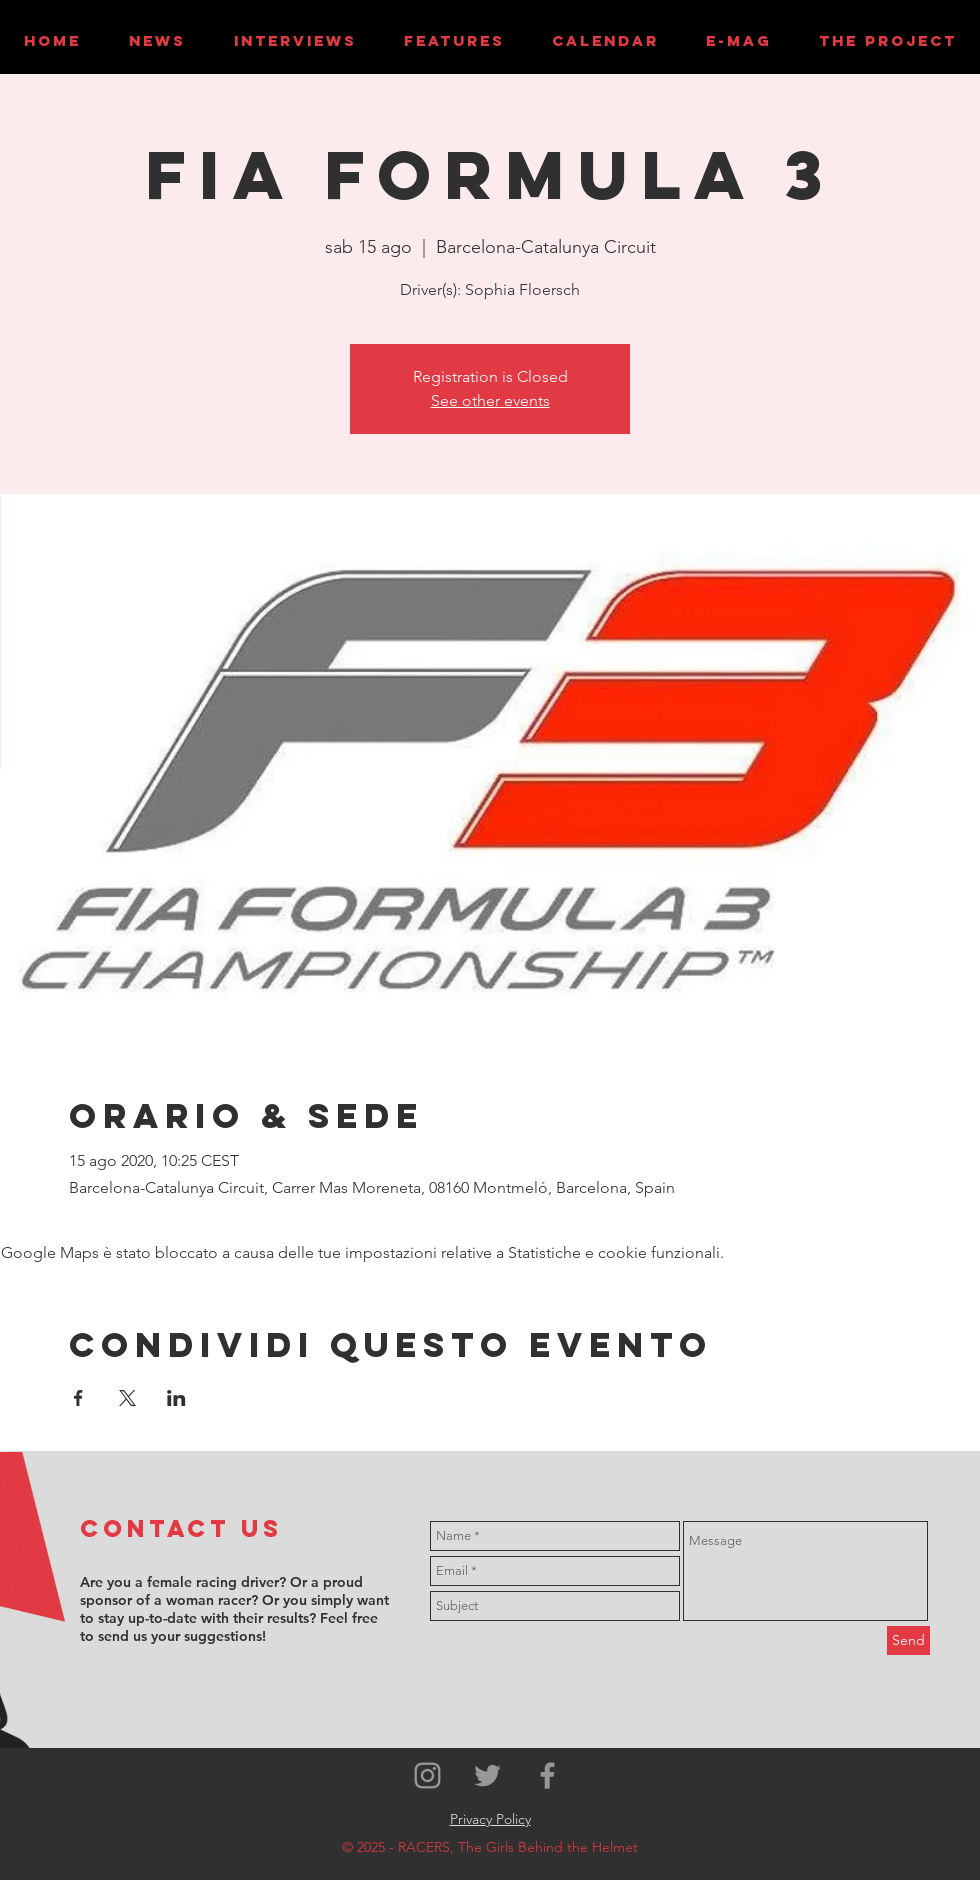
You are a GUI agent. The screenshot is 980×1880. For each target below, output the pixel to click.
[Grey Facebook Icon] (547, 1775)
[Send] (908, 1640)
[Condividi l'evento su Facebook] (78, 1398)
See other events (490, 400)
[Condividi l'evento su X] (127, 1398)
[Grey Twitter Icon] (487, 1775)
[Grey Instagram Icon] (427, 1775)
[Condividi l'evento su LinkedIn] (176, 1398)
